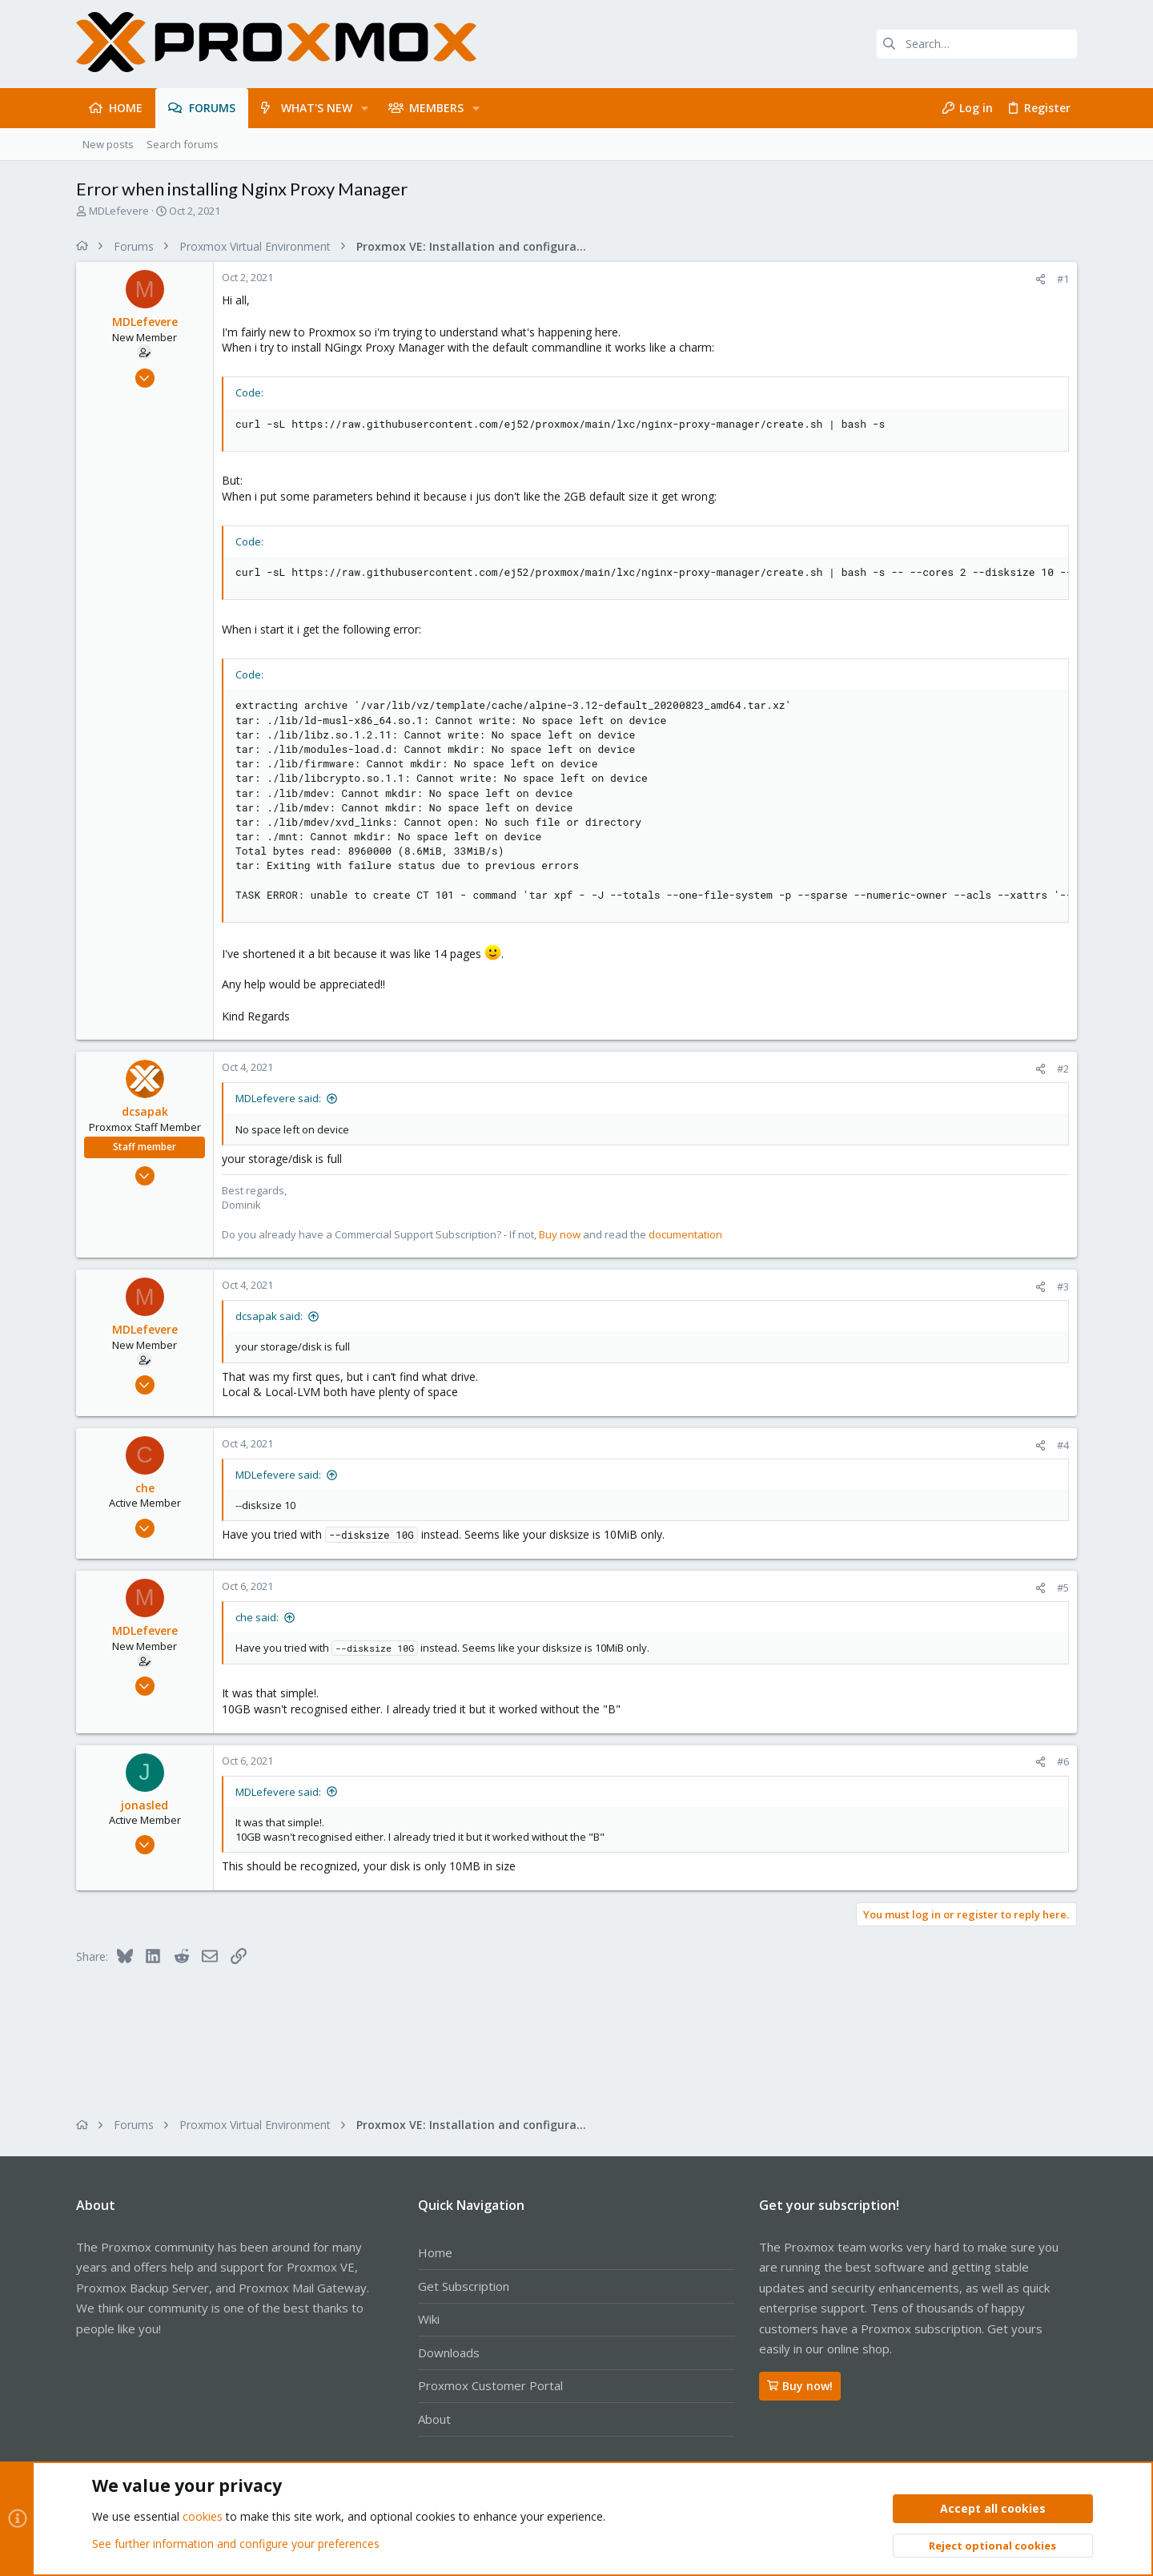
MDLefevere (119, 210)
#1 (1063, 279)
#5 (1063, 1587)
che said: (257, 1617)
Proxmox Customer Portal (490, 2385)
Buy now (560, 1234)
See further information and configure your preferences (236, 2543)
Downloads (449, 2353)
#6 (1063, 1761)
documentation (685, 1234)
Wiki (429, 2319)
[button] (365, 108)
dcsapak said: (269, 1316)
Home (435, 2252)
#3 (1063, 1286)
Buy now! (800, 2385)
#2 (1063, 1068)
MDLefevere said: (278, 1098)
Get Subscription (463, 2286)
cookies (203, 2517)
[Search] (977, 44)
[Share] (1040, 279)
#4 (1063, 1445)
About (434, 2419)
